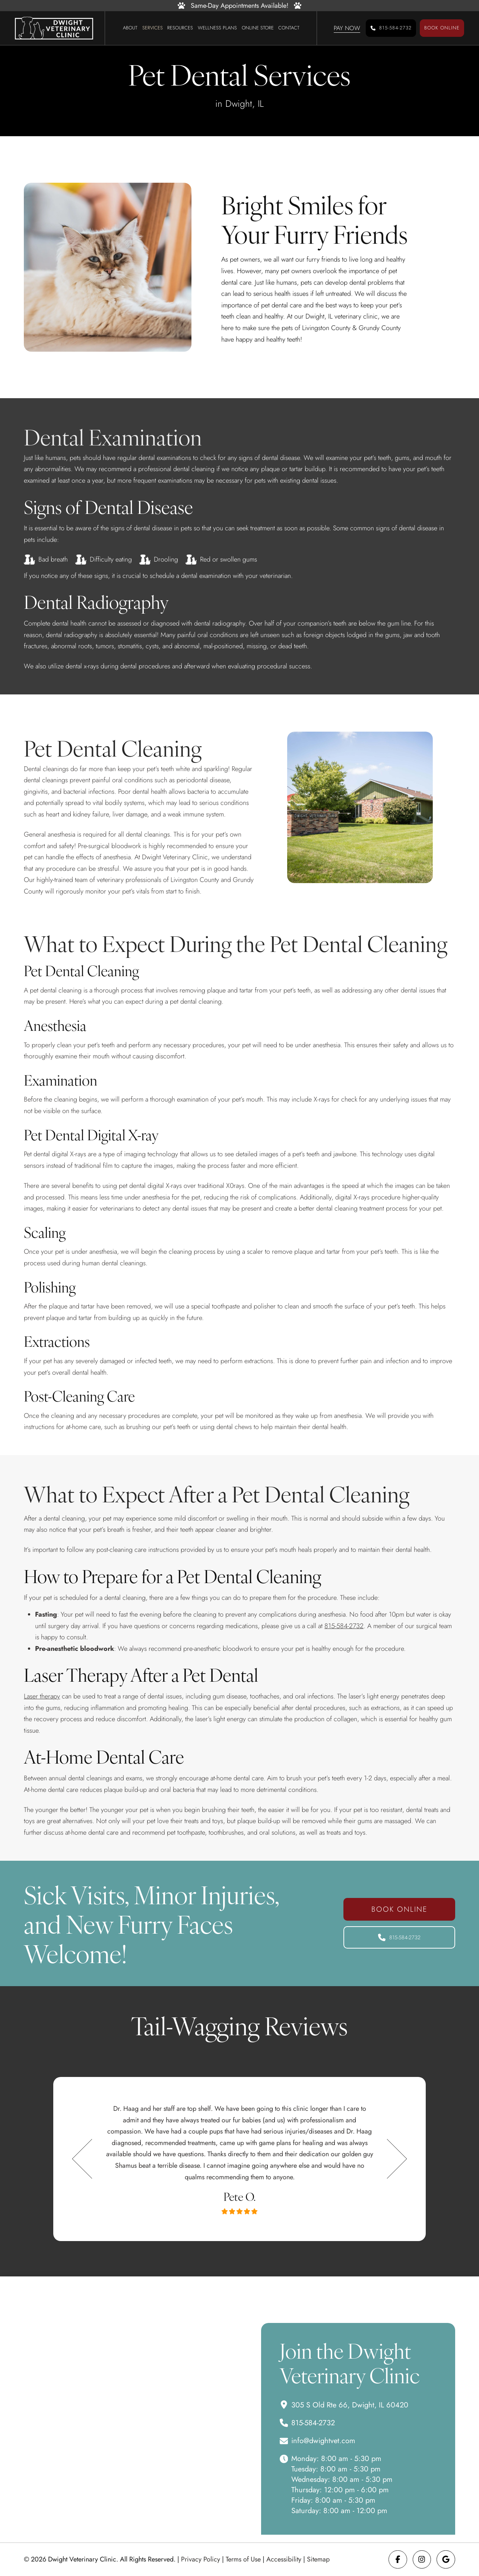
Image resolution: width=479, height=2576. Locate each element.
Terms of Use (243, 2559)
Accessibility (283, 2559)
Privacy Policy (200, 2559)
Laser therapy (42, 1696)
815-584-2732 (344, 1626)
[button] (347, 28)
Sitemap (318, 2559)
